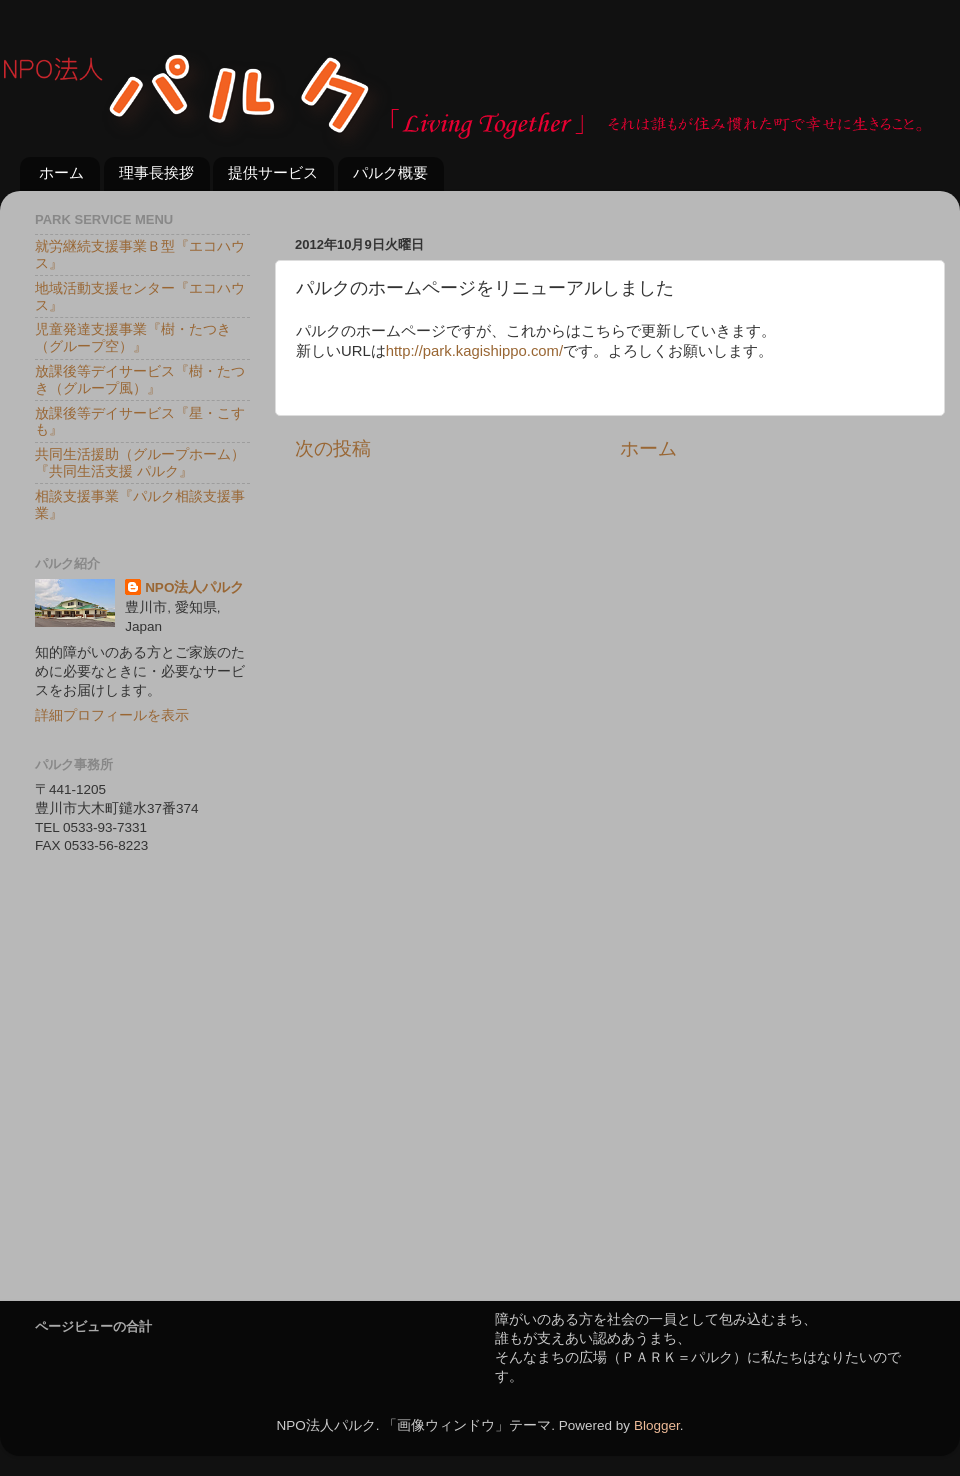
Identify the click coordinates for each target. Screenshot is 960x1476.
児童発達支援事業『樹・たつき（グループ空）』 (133, 337)
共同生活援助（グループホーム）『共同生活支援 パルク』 (140, 462)
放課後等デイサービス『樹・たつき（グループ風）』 (140, 379)
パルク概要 (390, 172)
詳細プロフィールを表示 (112, 715)
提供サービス (273, 172)
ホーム (61, 172)
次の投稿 (333, 448)
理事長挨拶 (156, 172)
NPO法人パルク (194, 587)
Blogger (657, 1425)
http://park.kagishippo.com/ (474, 351)
